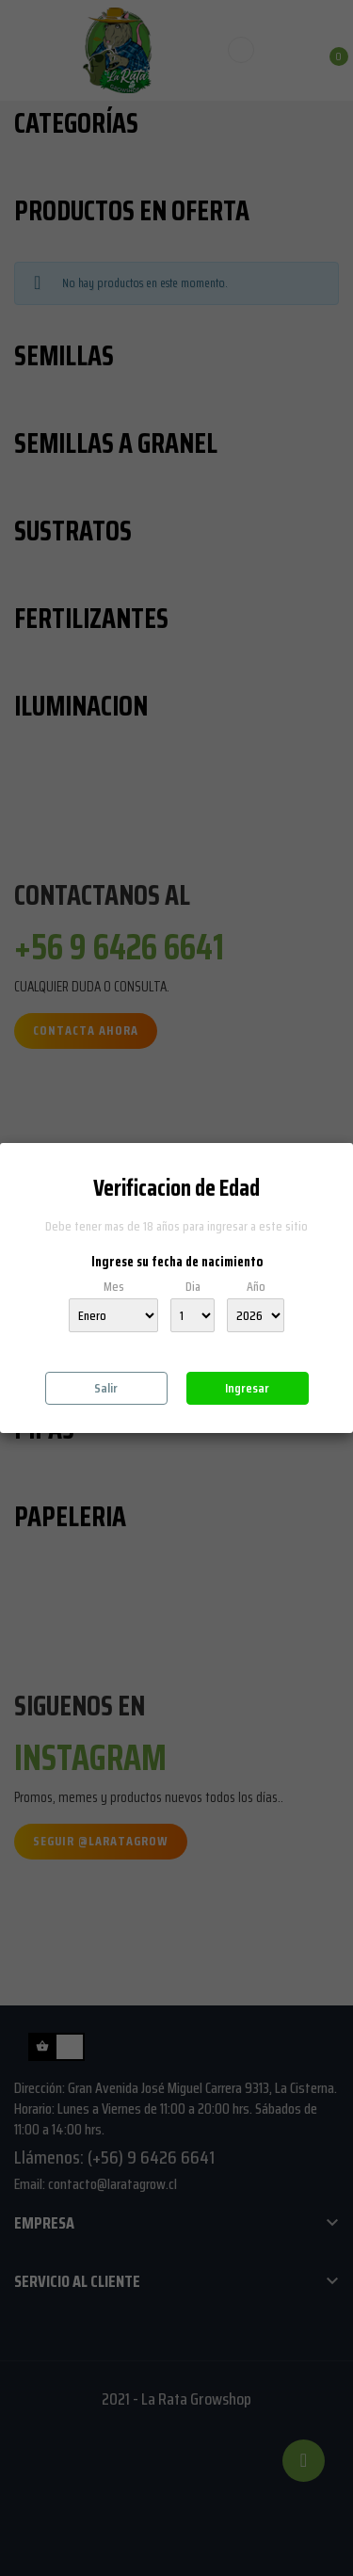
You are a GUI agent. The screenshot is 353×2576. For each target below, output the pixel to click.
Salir (106, 1387)
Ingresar (247, 1387)
